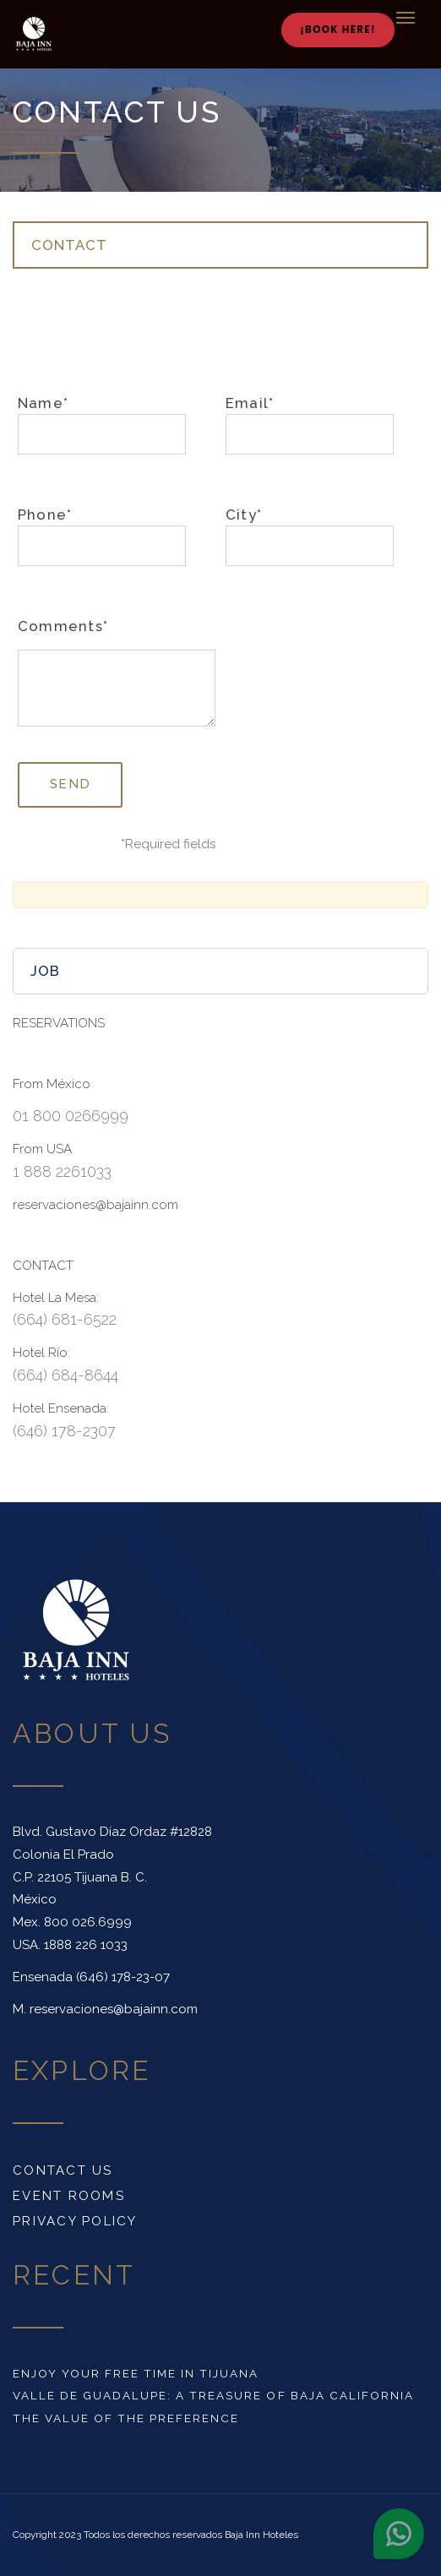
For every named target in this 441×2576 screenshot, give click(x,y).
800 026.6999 (88, 1922)
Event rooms (69, 2195)
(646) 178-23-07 (123, 1977)
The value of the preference (126, 2418)
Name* (102, 425)
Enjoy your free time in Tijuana (136, 2373)
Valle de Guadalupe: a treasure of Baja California (213, 2395)
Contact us (63, 2170)
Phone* (102, 536)
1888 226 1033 (86, 1944)
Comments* (63, 626)
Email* (310, 425)
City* (310, 536)
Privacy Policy (75, 2221)
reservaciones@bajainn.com (114, 2009)
